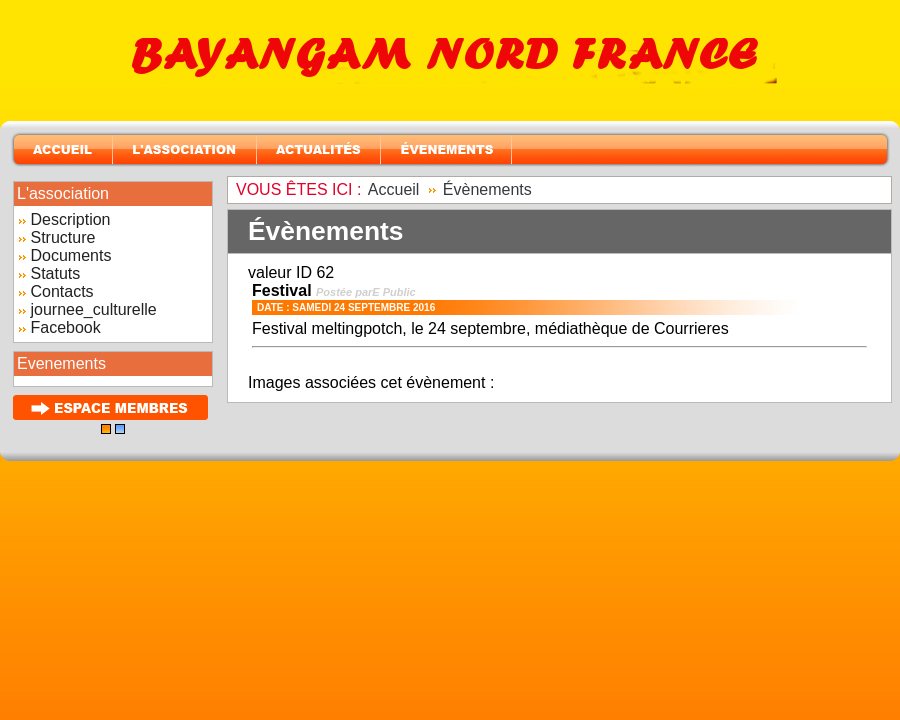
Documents (70, 255)
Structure (62, 237)
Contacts (61, 291)
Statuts (55, 273)
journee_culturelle (93, 309)
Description (70, 219)
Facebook (65, 327)
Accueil (394, 189)
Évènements (487, 189)
